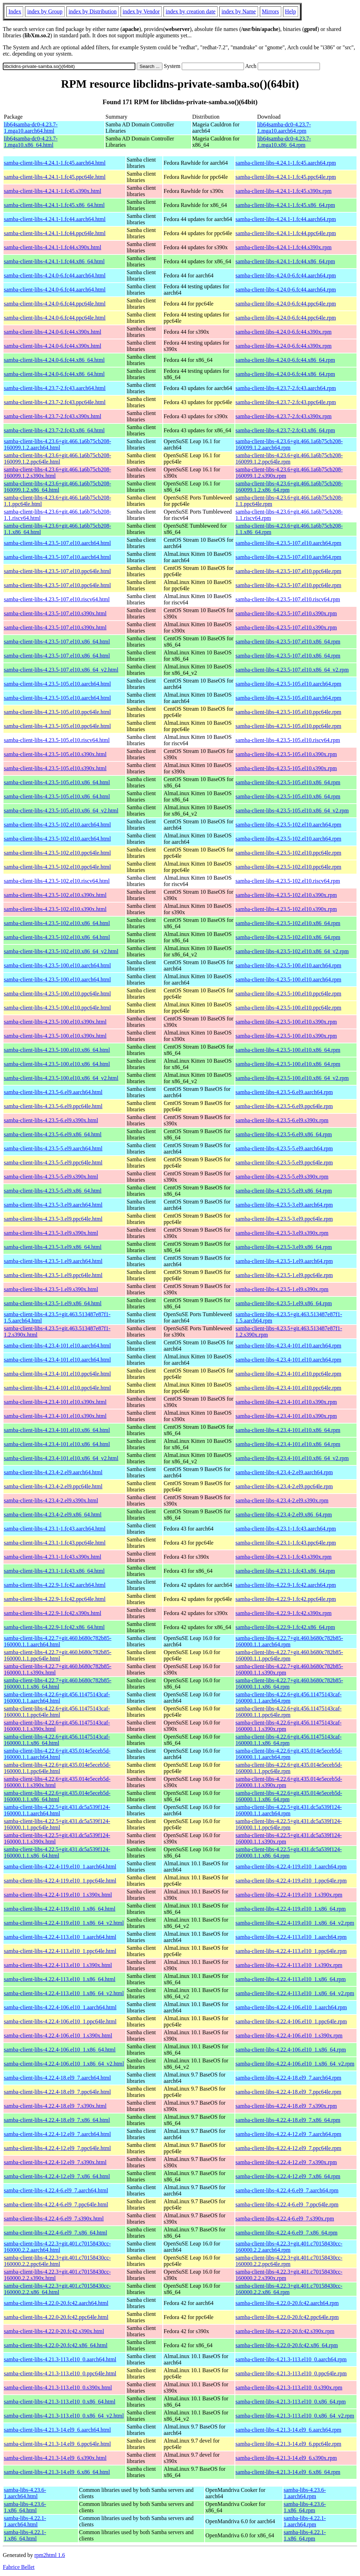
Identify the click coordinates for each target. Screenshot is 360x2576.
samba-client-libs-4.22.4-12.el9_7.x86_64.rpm (288, 2176)
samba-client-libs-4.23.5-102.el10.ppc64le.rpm (288, 853)
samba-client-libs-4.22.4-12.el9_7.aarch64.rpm (288, 2134)
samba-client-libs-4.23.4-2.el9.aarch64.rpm (284, 1472)
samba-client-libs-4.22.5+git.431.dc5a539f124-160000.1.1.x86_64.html (57, 1852)
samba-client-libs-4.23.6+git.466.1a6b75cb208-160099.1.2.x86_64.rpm (289, 486)
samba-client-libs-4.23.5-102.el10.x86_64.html (57, 923)
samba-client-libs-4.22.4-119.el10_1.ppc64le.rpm (291, 1881)
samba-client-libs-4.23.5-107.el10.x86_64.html (57, 642)
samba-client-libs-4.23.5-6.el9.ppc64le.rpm (284, 1106)
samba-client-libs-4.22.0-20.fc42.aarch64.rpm (287, 2303)
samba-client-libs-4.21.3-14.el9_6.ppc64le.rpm (288, 2444)
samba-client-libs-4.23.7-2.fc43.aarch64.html (54, 388)
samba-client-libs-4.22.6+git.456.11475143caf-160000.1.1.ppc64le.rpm (289, 1711)
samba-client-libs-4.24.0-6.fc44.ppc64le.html (54, 304)
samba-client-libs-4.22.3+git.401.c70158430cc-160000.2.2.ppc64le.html (57, 2261)
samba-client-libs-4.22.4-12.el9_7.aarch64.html (57, 2134)
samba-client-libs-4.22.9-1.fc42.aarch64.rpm (286, 1585)
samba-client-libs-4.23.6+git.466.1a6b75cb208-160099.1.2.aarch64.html (57, 444)
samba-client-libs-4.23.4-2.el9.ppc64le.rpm (284, 1486)
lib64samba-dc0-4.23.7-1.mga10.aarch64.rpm (284, 127)
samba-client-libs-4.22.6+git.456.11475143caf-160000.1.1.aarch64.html (57, 1697)
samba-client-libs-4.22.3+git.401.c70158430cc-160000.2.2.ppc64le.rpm (289, 2261)
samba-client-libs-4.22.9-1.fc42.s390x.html (52, 1613)
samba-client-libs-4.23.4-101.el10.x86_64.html (57, 1430)
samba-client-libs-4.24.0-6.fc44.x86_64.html (54, 360)
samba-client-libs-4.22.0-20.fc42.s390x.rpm (285, 2331)
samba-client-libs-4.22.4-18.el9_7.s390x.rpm (286, 2106)
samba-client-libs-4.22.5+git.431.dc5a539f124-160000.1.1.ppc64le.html (57, 1824)
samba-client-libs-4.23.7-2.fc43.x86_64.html (54, 430)
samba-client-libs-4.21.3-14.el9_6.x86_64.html (57, 2472)
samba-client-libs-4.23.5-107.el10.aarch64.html (57, 543)
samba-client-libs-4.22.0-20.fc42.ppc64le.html (56, 2317)
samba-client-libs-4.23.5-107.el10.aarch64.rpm (288, 543)
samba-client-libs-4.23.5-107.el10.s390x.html (55, 613)
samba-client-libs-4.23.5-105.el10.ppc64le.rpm (288, 712)
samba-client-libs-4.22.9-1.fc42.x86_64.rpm (285, 1627)
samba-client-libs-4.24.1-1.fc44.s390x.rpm (284, 247)
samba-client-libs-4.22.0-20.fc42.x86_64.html (56, 2345)
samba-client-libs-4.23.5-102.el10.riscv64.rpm (288, 881)
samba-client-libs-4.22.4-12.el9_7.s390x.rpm (286, 2162)
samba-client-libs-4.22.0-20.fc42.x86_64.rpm (287, 2345)
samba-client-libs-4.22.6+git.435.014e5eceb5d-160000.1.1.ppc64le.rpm (289, 1768)
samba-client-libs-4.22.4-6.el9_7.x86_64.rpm (287, 2233)
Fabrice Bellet (18, 2567)
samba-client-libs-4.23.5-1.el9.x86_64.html (53, 1303)
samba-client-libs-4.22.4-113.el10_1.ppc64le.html (60, 1951)
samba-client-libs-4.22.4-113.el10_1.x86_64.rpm (291, 1979)
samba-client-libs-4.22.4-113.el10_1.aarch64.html (60, 1937)
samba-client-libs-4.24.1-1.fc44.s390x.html (52, 247)
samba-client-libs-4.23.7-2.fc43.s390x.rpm (284, 416)
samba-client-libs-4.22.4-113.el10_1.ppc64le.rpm (291, 1951)
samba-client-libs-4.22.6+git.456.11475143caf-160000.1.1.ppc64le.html (57, 1711)
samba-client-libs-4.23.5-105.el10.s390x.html (55, 754)
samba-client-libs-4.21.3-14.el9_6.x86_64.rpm (288, 2472)
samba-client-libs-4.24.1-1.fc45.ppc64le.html (54, 177)
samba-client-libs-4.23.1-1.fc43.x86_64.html (54, 1571)
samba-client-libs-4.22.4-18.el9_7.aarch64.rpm (288, 2078)
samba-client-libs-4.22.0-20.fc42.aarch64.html (56, 2303)
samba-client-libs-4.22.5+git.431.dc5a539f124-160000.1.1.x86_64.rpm (289, 1852)
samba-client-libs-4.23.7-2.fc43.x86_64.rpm (285, 430)
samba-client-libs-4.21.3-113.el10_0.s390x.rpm (289, 2387)
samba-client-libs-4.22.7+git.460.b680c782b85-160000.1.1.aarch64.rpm (289, 1641)
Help (290, 11)
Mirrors (270, 11)
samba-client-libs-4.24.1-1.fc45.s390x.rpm (284, 191)
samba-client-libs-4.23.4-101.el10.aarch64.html (57, 1346)
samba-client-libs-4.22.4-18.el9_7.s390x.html (55, 2106)
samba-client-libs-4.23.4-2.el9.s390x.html (51, 1500)
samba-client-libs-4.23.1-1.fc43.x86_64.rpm (285, 1571)
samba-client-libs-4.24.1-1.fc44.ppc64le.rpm (286, 233)
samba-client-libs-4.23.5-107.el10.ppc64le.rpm (288, 571)
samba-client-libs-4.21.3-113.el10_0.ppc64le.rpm (291, 2373)
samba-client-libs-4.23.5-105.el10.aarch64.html (57, 684)
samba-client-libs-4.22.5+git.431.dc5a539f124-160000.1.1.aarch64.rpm (289, 1810)
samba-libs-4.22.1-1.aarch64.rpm (305, 2521)
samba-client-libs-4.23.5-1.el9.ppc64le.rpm (284, 1275)
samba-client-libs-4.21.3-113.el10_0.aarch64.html (60, 2359)
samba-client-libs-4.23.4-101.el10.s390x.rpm (286, 1402)
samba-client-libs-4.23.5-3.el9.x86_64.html (53, 1247)
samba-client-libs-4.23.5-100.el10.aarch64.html (57, 965)
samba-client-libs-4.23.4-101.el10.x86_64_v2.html (61, 1458)
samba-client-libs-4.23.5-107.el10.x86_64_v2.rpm (292, 670)
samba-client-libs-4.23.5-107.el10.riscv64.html (57, 599)
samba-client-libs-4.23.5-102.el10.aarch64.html (57, 825)
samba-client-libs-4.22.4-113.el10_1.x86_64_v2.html (64, 1993)
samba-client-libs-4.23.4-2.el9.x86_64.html (53, 1515)
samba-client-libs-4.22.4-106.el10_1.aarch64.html (60, 2007)
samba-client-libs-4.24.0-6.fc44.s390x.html (52, 332)
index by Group (44, 11)
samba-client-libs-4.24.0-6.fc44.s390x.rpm (284, 332)
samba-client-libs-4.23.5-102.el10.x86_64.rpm (288, 923)
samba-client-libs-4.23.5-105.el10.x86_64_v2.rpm (292, 810)
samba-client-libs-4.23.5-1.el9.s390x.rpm (282, 1289)
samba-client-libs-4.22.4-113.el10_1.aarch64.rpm (291, 1937)
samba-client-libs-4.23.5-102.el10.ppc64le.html (57, 853)
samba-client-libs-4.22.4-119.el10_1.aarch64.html (60, 1867)
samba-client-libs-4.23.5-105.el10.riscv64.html (57, 740)
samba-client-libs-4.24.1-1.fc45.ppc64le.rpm (286, 177)
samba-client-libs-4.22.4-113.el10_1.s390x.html (58, 1965)
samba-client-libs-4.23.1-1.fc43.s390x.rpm (284, 1557)
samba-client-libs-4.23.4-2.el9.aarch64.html (53, 1472)
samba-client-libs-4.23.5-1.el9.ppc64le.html (53, 1275)
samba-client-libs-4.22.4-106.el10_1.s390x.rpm (289, 2035)
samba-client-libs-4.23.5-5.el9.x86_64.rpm (284, 1191)
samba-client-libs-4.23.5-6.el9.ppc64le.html (53, 1106)
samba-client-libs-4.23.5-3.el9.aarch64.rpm (284, 1205)
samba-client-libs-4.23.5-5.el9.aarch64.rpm (284, 1148)
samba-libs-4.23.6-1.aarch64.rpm (305, 2493)
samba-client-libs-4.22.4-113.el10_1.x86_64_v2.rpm (295, 1993)
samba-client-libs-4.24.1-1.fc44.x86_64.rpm (285, 261)
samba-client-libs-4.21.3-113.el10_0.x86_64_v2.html (64, 2416)
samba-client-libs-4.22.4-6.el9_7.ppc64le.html (56, 2204)
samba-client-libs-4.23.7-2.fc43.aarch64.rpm (286, 388)
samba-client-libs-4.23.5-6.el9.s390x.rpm (282, 1120)
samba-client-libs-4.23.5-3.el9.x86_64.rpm (284, 1247)
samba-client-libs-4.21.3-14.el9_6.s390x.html (55, 2458)
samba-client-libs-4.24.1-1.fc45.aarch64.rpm (286, 163)
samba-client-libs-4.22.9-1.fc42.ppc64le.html (54, 1599)
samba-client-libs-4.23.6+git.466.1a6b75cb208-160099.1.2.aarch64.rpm (289, 444)
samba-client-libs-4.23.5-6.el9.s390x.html (51, 1120)
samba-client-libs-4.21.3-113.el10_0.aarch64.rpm (291, 2359)
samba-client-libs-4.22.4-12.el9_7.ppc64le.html (57, 2148)
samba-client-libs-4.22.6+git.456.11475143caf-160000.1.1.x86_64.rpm (289, 1740)
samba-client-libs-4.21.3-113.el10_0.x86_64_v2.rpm (295, 2416)
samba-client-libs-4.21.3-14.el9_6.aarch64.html (57, 2430)
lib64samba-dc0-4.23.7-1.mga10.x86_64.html (31, 142)
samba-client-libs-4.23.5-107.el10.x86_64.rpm (288, 642)
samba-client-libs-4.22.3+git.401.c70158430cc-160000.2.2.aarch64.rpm (289, 2247)
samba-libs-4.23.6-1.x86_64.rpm (305, 2507)
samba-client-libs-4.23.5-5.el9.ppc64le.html (53, 1163)
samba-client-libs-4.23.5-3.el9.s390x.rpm (282, 1233)
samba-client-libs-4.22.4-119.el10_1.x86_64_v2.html (64, 1923)
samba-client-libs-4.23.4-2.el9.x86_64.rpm (284, 1515)
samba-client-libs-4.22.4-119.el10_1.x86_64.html (59, 1909)
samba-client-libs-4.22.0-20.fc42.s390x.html (54, 2331)
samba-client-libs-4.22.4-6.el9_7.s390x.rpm (285, 2219)
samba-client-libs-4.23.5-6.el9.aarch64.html (53, 1092)
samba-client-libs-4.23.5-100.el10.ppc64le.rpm (288, 994)
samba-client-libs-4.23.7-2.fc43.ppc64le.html (54, 402)
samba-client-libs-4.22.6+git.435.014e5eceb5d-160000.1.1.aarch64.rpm (289, 1754)
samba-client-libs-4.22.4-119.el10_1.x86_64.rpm (291, 1909)
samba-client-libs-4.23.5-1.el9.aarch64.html (53, 1261)
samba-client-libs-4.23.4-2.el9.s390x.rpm (282, 1500)
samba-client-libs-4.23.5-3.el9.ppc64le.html (53, 1219)
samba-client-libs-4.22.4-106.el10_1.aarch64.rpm (291, 2007)
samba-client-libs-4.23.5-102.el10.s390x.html (55, 895)
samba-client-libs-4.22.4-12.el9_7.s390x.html (55, 2162)
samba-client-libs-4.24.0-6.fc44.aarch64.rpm (286, 275)
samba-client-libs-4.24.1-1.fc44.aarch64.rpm (286, 219)
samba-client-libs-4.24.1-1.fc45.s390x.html (52, 191)
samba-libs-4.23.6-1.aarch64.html (25, 2493)
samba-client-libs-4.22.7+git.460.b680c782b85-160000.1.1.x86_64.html (57, 1683)
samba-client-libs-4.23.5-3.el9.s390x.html (51, 1233)
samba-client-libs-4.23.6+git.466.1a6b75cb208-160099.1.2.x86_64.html (57, 486)
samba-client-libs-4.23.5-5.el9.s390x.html (51, 1177)
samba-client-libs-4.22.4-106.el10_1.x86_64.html (60, 2050)
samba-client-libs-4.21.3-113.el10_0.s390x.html (58, 2387)
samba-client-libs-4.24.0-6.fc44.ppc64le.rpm (286, 304)
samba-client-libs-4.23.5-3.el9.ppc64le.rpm (284, 1219)
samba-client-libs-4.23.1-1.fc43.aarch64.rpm (286, 1529)
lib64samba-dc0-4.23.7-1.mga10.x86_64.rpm (284, 142)
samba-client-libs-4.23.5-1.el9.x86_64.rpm (284, 1303)
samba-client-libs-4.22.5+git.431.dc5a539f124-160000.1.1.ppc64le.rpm (289, 1824)
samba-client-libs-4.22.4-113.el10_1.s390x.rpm (289, 1965)
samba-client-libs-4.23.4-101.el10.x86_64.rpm (288, 1430)
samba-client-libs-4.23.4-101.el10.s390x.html (55, 1402)
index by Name (238, 11)
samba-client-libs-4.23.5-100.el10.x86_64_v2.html (61, 1078)
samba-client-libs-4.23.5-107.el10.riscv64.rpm (288, 599)
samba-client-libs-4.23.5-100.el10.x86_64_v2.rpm (292, 1078)
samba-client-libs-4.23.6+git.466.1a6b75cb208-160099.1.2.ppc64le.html (57, 458)
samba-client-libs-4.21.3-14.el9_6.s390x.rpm (286, 2458)
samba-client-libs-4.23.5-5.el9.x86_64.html (53, 1191)
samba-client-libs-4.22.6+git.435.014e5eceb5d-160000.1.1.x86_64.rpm (289, 1796)
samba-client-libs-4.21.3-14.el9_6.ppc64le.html (57, 2444)
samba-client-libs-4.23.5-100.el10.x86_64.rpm (288, 1050)
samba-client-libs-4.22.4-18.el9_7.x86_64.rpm (288, 2120)
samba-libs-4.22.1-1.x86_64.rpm (305, 2535)
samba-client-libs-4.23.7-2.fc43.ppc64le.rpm (286, 402)
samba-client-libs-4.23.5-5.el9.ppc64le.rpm (284, 1163)
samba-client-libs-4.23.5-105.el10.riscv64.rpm (288, 740)
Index (14, 11)
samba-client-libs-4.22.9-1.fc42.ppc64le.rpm (286, 1599)
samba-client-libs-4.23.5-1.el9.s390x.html (51, 1289)
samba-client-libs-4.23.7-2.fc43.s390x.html (52, 416)
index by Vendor (141, 11)
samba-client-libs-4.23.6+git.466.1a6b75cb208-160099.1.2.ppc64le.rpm (289, 458)
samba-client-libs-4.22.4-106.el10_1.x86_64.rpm (291, 2050)
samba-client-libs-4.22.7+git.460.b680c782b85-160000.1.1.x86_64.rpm (289, 1683)
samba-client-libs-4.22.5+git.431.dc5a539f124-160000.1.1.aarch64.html (57, 1810)
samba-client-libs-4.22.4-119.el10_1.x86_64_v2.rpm (295, 1923)
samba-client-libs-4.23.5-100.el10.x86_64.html (57, 1050)
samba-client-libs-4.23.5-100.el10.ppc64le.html (57, 994)
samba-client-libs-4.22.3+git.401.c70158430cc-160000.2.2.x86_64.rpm (289, 2289)
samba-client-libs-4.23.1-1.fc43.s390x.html (52, 1557)
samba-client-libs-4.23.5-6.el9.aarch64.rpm (284, 1092)
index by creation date (191, 11)
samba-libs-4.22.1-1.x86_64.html (25, 2535)
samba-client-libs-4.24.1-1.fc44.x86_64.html (54, 261)
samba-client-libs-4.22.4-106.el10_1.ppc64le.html (60, 2021)
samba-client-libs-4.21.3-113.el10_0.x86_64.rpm (291, 2402)
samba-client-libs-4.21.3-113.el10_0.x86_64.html (59, 2402)
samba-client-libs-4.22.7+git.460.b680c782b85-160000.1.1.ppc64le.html (57, 1655)
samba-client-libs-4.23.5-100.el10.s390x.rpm (286, 1022)
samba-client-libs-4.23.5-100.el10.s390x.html (55, 1022)
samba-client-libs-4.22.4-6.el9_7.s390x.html (54, 2219)
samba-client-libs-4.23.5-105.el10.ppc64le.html (57, 712)
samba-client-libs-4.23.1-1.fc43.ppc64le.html (54, 1543)
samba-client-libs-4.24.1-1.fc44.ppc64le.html (54, 233)
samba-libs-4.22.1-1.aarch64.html (25, 2521)
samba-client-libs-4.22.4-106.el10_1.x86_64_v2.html (64, 2064)
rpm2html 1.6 (49, 2555)
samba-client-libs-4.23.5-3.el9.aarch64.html (53, 1205)
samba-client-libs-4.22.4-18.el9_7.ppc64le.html (57, 2092)
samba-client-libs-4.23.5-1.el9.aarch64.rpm (284, 1261)
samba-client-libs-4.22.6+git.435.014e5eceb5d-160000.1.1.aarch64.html (57, 1754)
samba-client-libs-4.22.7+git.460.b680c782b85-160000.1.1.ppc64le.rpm (289, 1655)
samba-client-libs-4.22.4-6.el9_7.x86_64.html (55, 2233)
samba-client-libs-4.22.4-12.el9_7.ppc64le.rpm (288, 2148)
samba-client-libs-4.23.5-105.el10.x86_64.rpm (288, 782)
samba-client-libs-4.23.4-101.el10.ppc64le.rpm (288, 1374)
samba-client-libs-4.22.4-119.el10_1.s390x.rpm (289, 1895)
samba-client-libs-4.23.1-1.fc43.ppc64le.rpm (286, 1543)
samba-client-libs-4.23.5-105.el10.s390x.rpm (286, 754)
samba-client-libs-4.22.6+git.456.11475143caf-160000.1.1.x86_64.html (57, 1740)
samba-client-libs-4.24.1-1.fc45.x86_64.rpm (285, 205)
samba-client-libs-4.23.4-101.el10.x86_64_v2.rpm (292, 1458)
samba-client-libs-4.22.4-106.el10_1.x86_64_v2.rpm (295, 2064)
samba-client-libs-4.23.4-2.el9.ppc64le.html (53, 1486)
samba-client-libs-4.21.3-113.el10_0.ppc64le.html (60, 2373)
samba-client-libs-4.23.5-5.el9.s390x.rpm (282, 1177)
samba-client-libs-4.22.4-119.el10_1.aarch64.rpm (291, 1867)
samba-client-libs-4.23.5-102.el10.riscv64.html (57, 881)
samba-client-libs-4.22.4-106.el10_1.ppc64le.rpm (291, 2021)
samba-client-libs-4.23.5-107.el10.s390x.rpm (286, 613)
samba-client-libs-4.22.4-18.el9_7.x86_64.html (57, 2120)
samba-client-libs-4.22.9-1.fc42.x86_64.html (54, 1627)
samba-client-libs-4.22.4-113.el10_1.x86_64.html (59, 1979)
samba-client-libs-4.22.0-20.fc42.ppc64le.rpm (287, 2317)
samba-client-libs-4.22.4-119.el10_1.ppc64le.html (60, 1881)
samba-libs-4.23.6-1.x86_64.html (25, 2507)
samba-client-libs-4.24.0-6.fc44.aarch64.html (54, 275)
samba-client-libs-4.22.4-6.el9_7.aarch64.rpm (287, 2190)
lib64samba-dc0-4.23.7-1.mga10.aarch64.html (31, 127)
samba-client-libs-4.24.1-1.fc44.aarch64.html (54, 219)
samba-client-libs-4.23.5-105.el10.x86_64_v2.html (61, 810)
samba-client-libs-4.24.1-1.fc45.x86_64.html (54, 205)
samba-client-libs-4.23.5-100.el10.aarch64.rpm (288, 965)
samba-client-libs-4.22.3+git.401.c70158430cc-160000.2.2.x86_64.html (57, 2289)
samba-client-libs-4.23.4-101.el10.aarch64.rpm (288, 1346)
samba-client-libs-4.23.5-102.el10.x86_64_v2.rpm (292, 951)
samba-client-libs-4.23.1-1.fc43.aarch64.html (54, 1529)
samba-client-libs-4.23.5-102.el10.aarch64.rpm (288, 825)
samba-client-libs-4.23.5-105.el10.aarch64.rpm (288, 684)
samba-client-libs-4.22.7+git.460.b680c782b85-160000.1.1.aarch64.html (57, 1641)
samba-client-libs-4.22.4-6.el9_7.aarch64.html (56, 2190)
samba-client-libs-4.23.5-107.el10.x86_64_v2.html (61, 670)
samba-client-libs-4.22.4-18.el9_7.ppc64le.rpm (288, 2092)
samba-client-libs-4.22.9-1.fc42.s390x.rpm (284, 1613)
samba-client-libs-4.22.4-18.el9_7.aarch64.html (57, 2078)
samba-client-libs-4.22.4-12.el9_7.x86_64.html (57, 2176)
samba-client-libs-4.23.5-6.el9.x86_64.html (53, 1134)
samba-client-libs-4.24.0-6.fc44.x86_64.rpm (285, 360)
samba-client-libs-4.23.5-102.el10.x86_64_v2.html (61, 951)
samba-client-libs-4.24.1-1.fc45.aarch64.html (54, 163)
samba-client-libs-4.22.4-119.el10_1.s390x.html (58, 1895)
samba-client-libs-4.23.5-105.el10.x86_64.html (57, 782)
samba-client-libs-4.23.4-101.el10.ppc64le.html (57, 1374)
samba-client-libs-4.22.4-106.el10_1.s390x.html (58, 2035)
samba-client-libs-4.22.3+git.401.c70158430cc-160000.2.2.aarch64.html (57, 2247)
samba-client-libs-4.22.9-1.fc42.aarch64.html (54, 1585)
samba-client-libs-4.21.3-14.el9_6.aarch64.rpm (288, 2430)
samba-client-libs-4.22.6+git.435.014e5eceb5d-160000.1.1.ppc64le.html (57, 1768)
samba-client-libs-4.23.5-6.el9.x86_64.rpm (284, 1134)
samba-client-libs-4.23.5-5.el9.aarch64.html (53, 1148)
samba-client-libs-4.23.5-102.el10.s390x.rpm (286, 895)
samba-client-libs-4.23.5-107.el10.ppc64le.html (57, 571)
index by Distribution (93, 11)
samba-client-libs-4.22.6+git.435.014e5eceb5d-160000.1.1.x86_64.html (57, 1796)
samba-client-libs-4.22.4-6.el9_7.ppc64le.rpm (287, 2204)
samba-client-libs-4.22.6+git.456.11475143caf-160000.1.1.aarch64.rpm (289, 1697)
